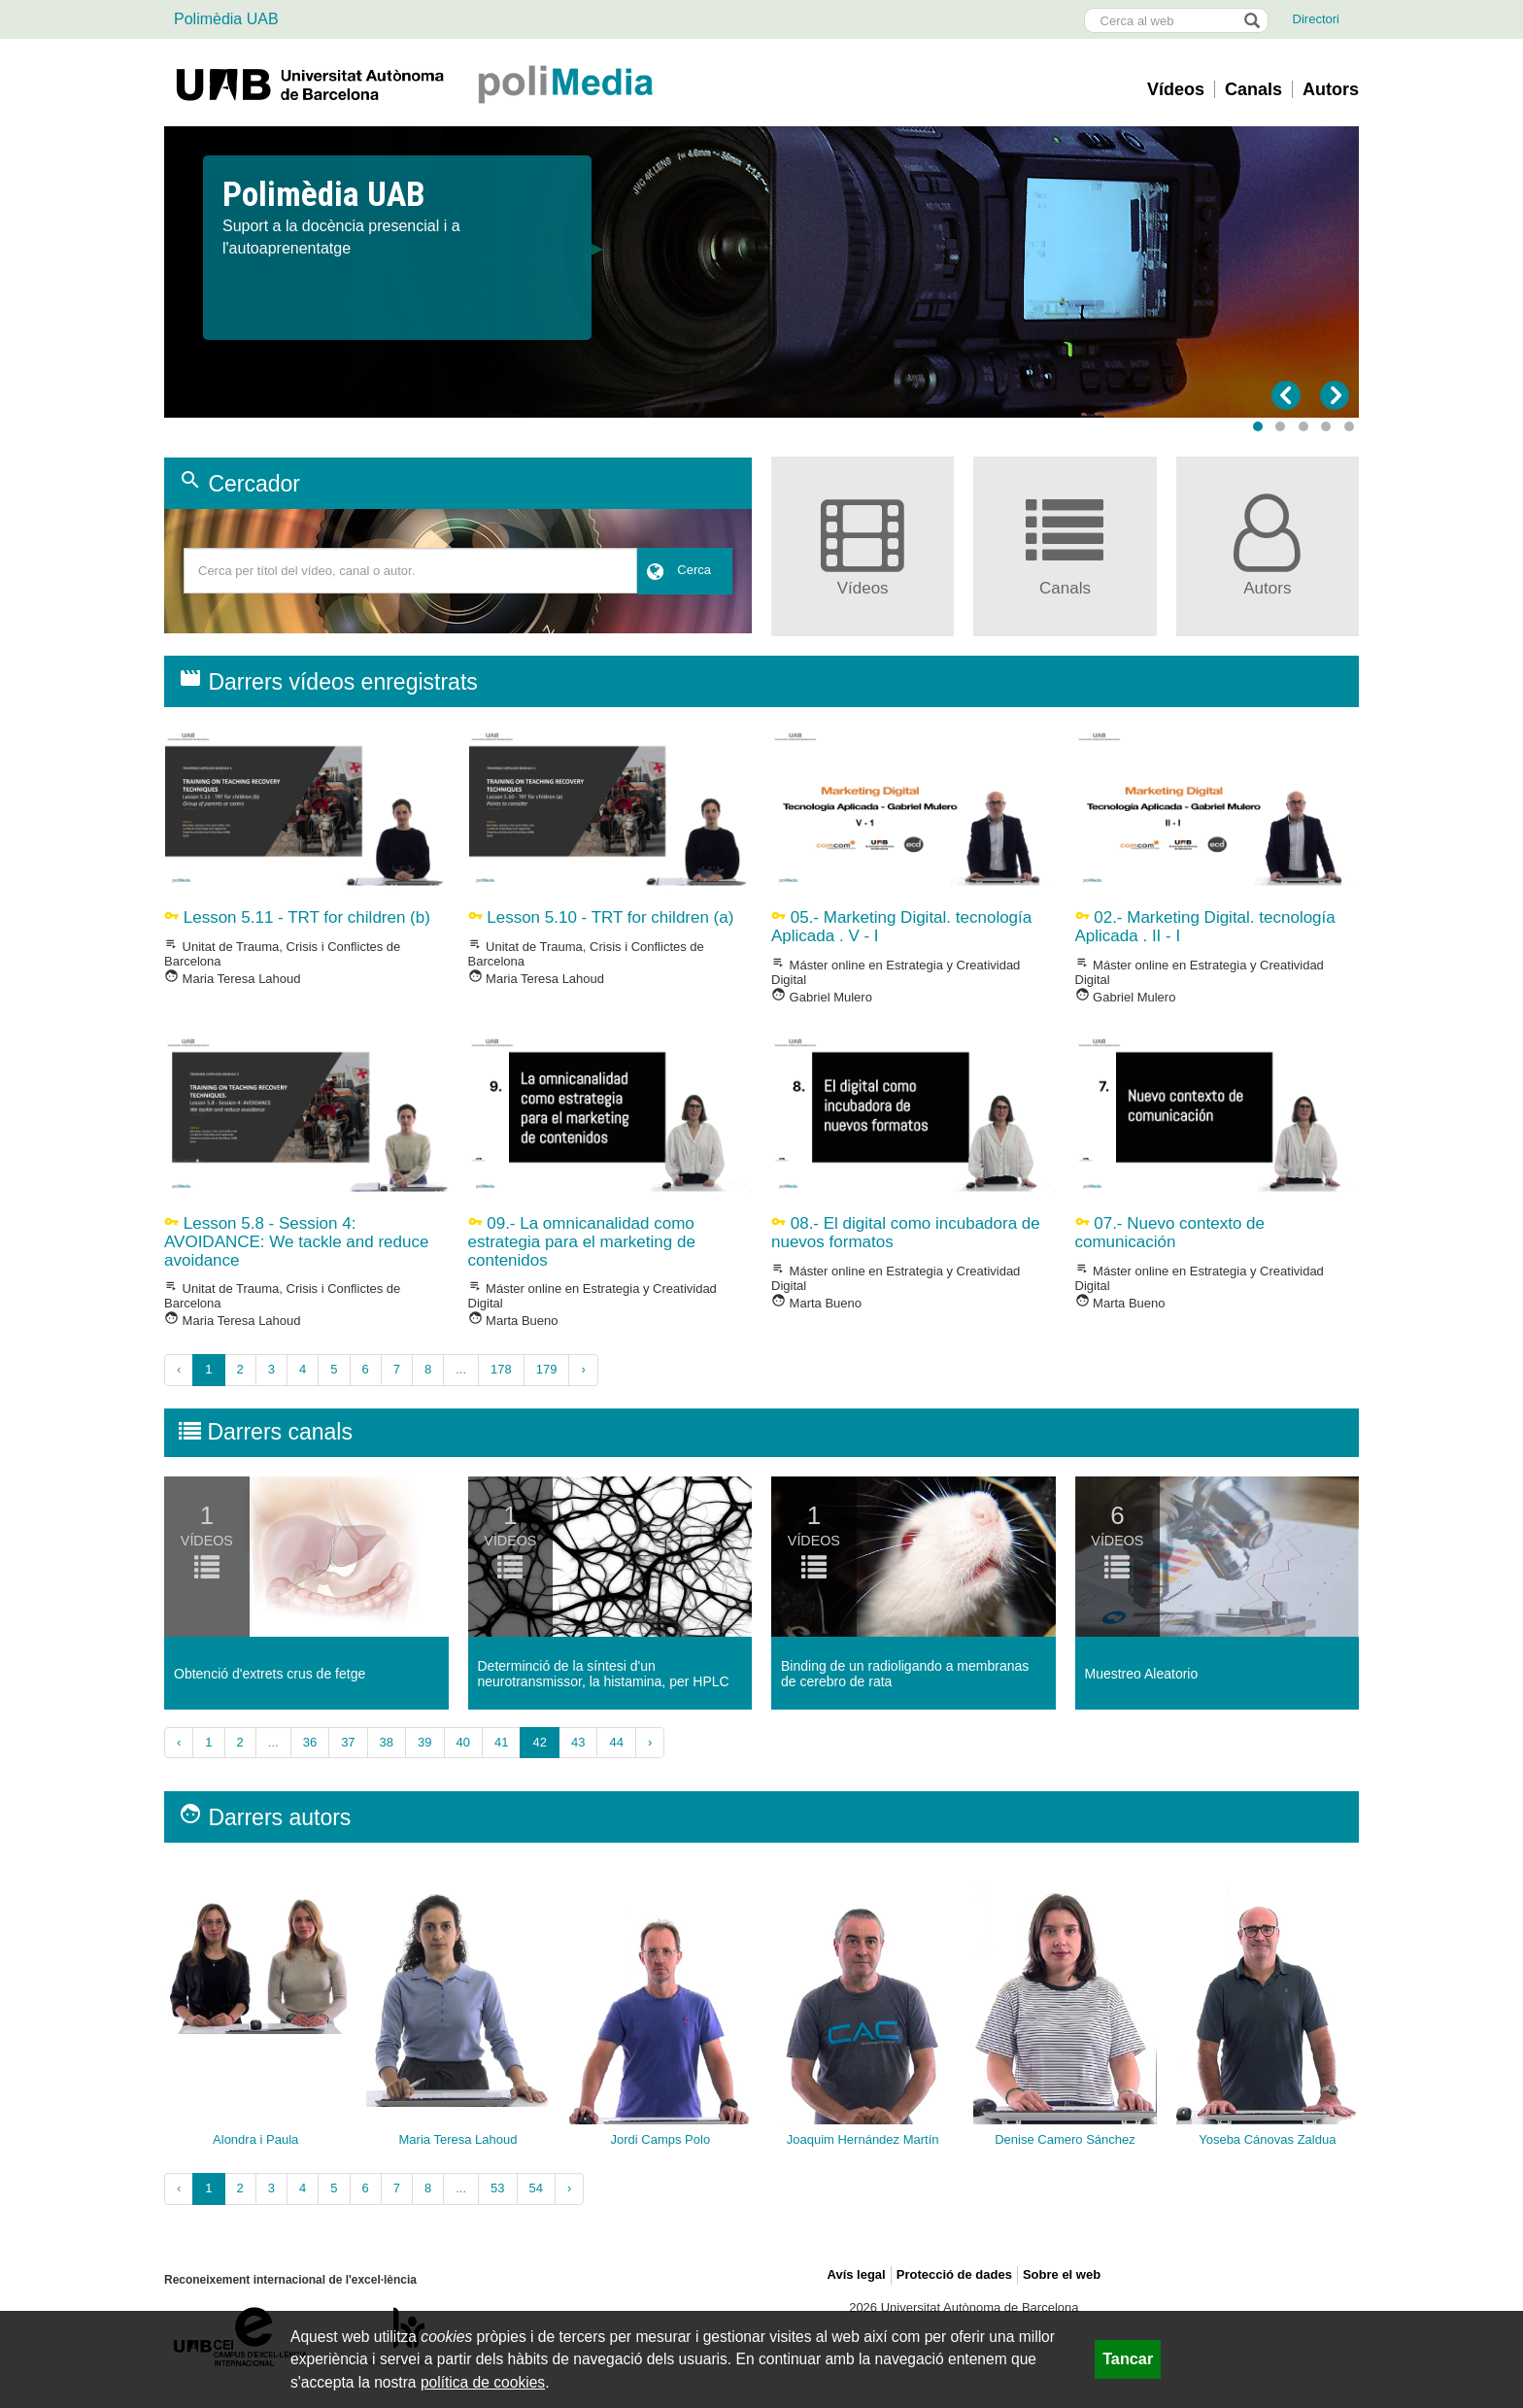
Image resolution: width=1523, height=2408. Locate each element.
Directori (1316, 19)
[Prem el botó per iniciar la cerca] (1251, 20)
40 (463, 1742)
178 (501, 1369)
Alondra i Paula (255, 2139)
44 (616, 1742)
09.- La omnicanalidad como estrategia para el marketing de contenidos (581, 1241)
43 (578, 1742)
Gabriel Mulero (821, 997)
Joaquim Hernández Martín (863, 2139)
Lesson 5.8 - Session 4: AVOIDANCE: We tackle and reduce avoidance (296, 1241)
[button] (1258, 426)
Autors (1331, 89)
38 (386, 1742)
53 (497, 2188)
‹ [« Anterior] (179, 1742)
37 (348, 1742)
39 (424, 1742)
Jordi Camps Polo (661, 2139)
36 (310, 1742)
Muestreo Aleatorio (1142, 1673)
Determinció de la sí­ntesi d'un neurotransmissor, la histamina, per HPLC (603, 1673)
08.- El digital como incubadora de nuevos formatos (905, 1232)
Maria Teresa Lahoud (232, 978)
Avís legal (857, 2274)
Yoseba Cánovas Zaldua (1267, 2139)
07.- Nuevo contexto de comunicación (1170, 1232)
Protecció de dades (954, 2274)
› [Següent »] (583, 1369)
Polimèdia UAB (226, 19)
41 (501, 1742)
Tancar (1127, 2358)
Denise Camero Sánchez (1065, 2139)
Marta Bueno (513, 1320)
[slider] (761, 272)
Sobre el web (1061, 2274)
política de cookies (483, 2382)
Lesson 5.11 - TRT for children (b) (297, 917)
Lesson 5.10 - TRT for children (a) (601, 917)
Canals (1253, 89)
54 (536, 2188)
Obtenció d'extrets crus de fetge (269, 1673)
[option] (761, 218)
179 (547, 1369)
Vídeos (1175, 89)
